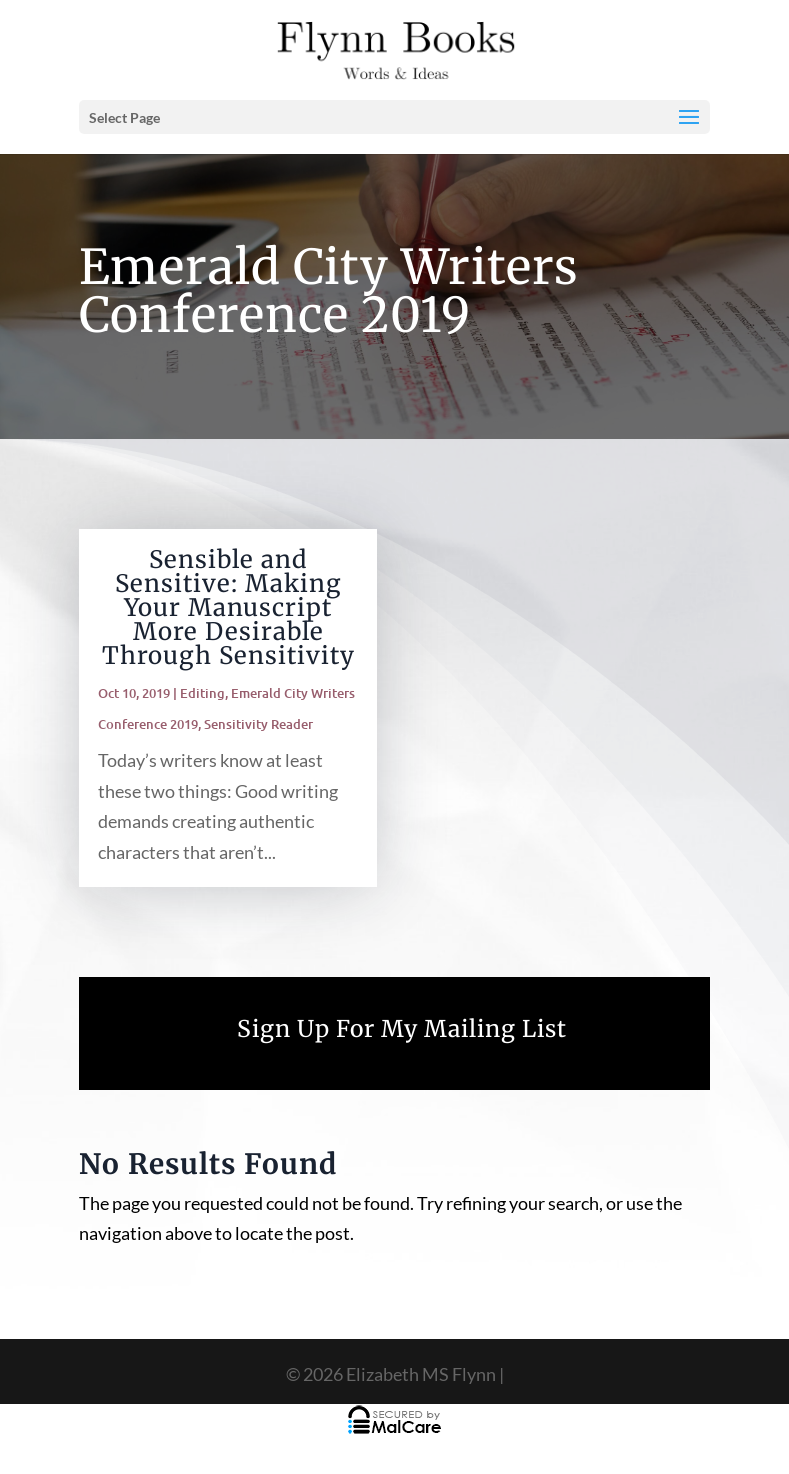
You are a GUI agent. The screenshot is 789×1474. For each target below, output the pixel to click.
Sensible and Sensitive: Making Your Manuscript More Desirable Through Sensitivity (228, 607)
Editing (202, 693)
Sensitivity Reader (258, 724)
